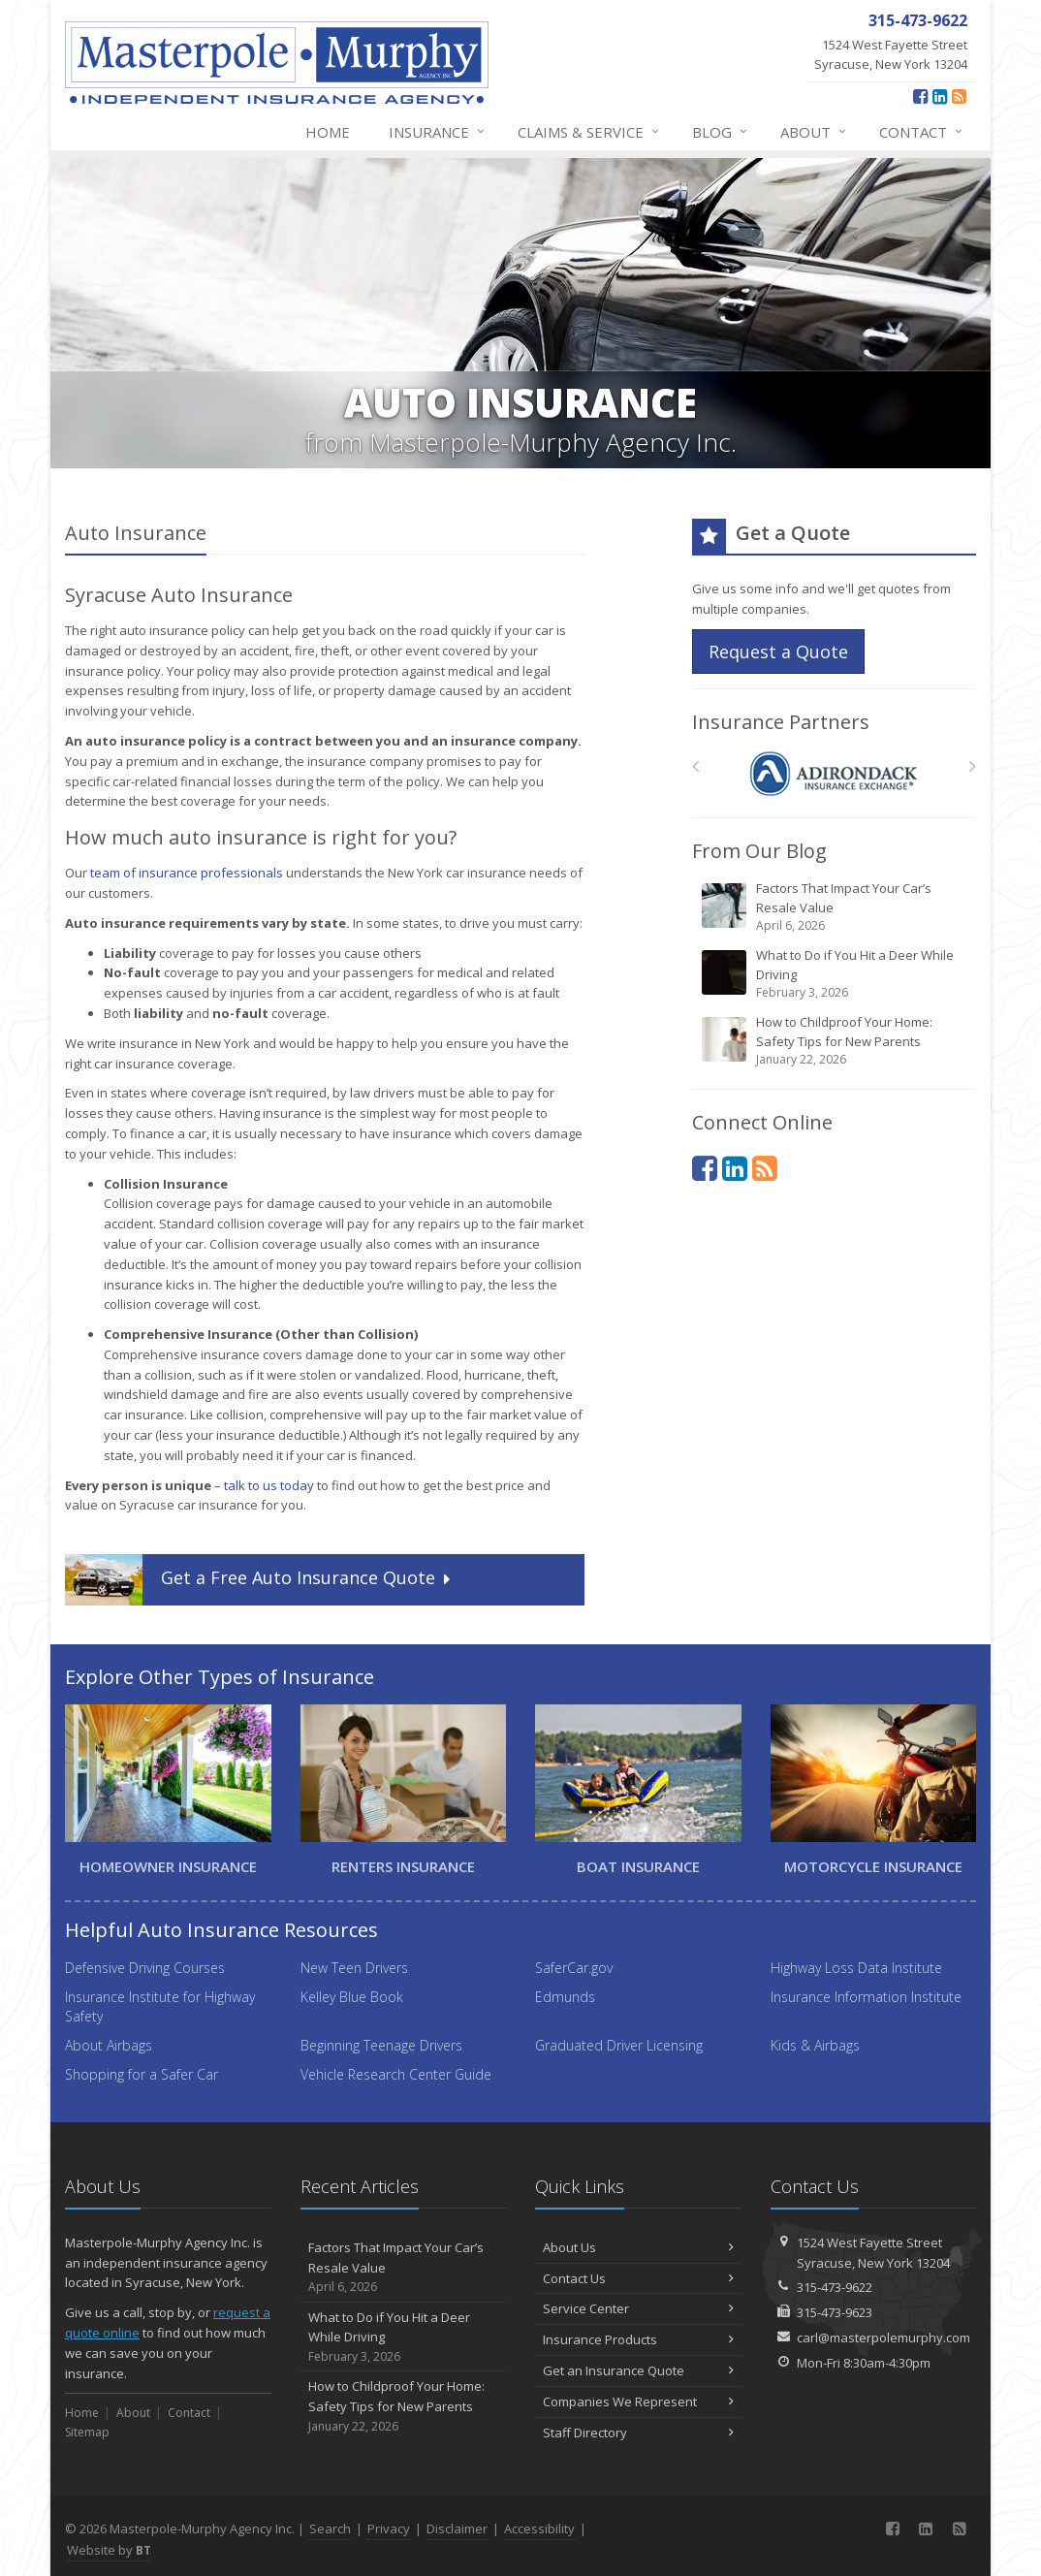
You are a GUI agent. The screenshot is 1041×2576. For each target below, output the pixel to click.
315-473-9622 (834, 2287)
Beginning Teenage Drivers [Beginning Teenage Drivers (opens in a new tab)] (381, 2045)
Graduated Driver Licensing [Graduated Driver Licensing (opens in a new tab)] (619, 2045)
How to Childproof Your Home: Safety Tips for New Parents (835, 1040)
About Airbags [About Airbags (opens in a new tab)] (108, 2045)
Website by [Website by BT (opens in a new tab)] (109, 2550)
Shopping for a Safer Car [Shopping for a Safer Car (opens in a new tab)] (141, 2074)
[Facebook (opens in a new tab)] (920, 96)
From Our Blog (759, 851)
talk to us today (269, 1485)
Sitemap (87, 2432)
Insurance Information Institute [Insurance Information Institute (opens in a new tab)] (866, 1997)
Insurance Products (638, 2339)
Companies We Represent (638, 2401)
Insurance (438, 132)
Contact (921, 132)
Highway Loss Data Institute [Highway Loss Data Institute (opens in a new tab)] (856, 1967)
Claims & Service (589, 132)
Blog (720, 132)
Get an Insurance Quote (638, 2370)
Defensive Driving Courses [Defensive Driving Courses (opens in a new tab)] (145, 1967)
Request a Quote (778, 651)
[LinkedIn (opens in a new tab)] (939, 96)
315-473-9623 (834, 2312)
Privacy (388, 2528)
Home (327, 132)
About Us (638, 2247)
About (814, 132)
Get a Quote (260, 1580)
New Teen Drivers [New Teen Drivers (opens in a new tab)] (354, 1967)
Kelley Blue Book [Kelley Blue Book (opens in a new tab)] (351, 1997)
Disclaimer (457, 2528)
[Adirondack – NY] (834, 771)
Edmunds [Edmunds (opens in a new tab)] (565, 1997)
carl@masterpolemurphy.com (883, 2337)
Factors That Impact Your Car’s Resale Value (835, 907)
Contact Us (638, 2278)
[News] (959, 96)
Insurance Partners (780, 722)
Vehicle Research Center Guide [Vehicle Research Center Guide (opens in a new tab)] (395, 2074)
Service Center (638, 2308)
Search (330, 2528)
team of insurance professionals (186, 872)
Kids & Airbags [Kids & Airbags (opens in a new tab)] (815, 2045)
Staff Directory (638, 2432)
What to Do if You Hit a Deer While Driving (835, 974)
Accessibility (539, 2528)
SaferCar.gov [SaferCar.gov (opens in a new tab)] (574, 1967)
